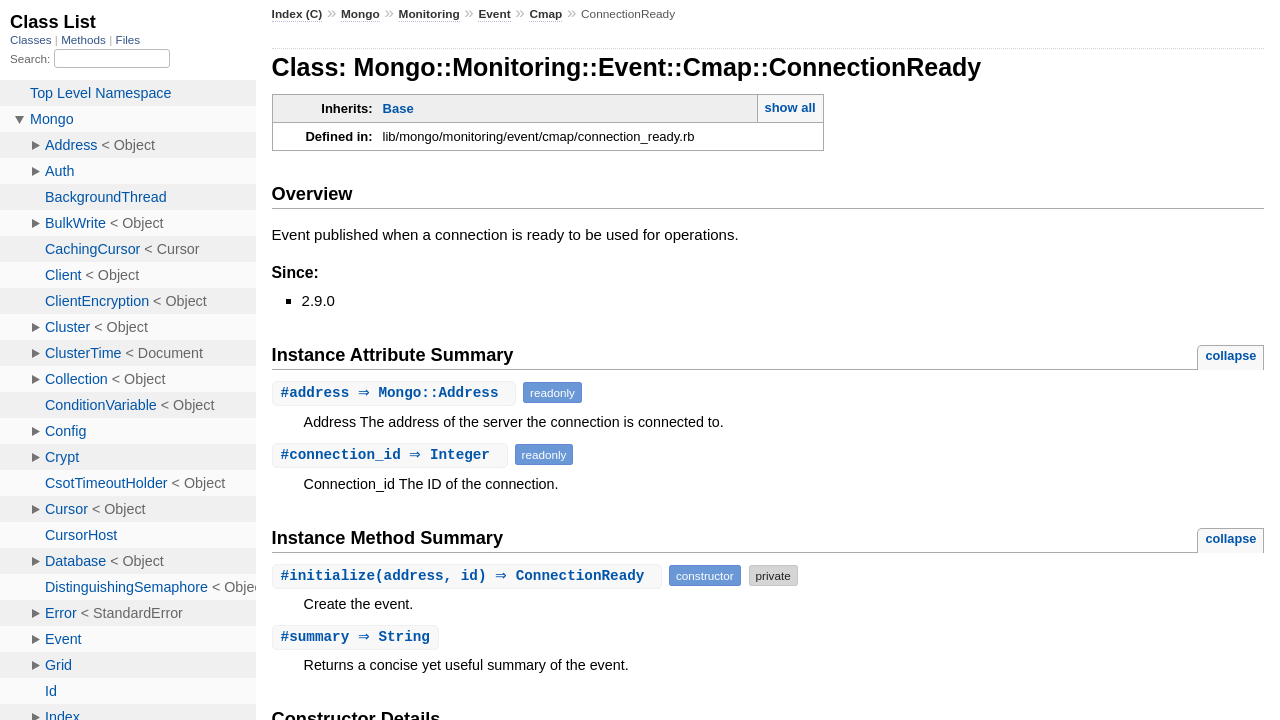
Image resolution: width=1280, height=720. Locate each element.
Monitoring (429, 14)
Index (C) (297, 14)
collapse (1230, 355)
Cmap (545, 14)
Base (398, 108)
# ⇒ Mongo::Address (397, 392)
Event (494, 14)
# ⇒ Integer (392, 454)
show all (789, 107)
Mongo (360, 14)
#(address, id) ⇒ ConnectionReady (469, 575)
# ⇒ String (358, 637)
